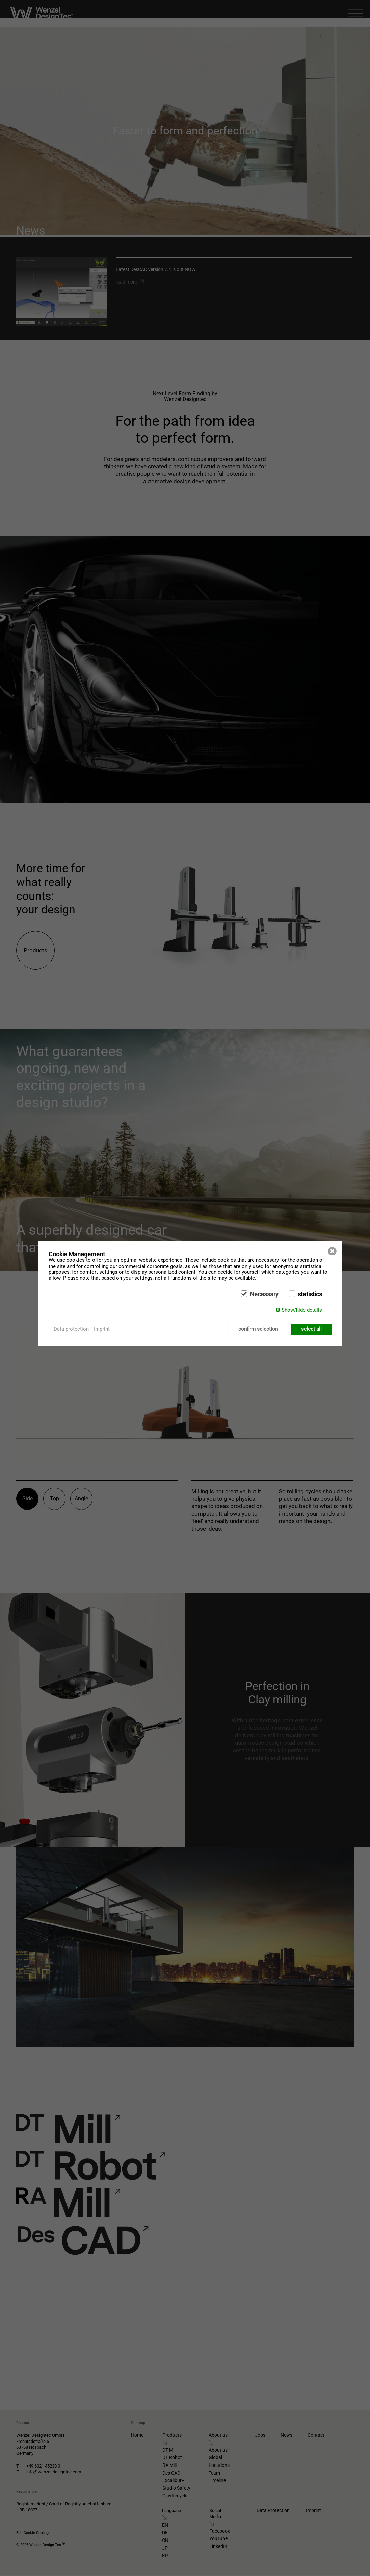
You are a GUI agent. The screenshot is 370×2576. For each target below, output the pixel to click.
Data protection (71, 1329)
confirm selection (258, 1329)
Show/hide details (302, 1310)
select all (311, 1329)
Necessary (264, 1294)
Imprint (102, 1329)
